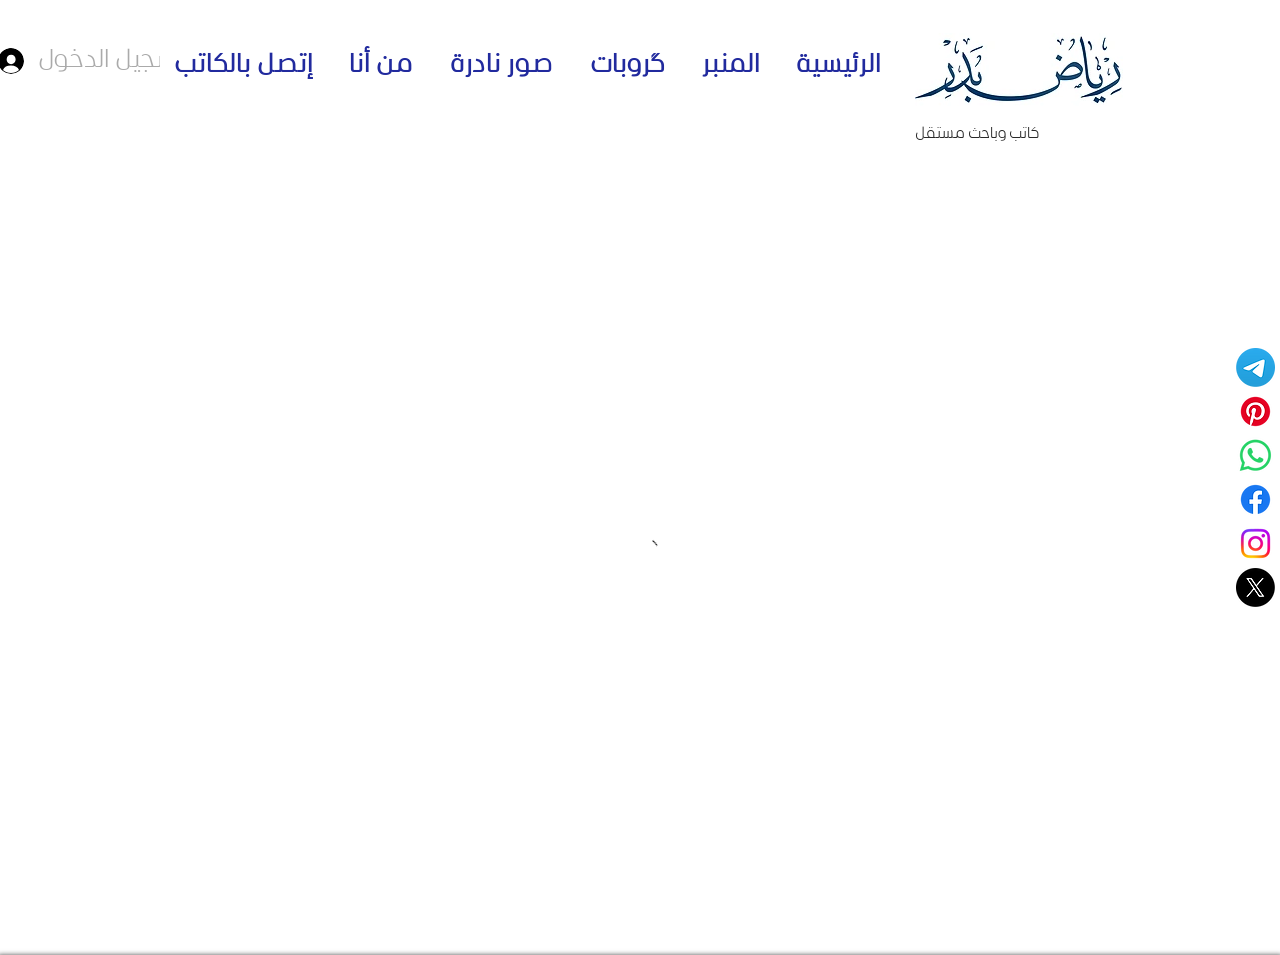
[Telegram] (1255, 367)
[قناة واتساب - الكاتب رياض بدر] (1255, 455)
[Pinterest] (1255, 411)
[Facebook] (1255, 499)
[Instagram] (1255, 543)
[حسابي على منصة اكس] (1255, 587)
